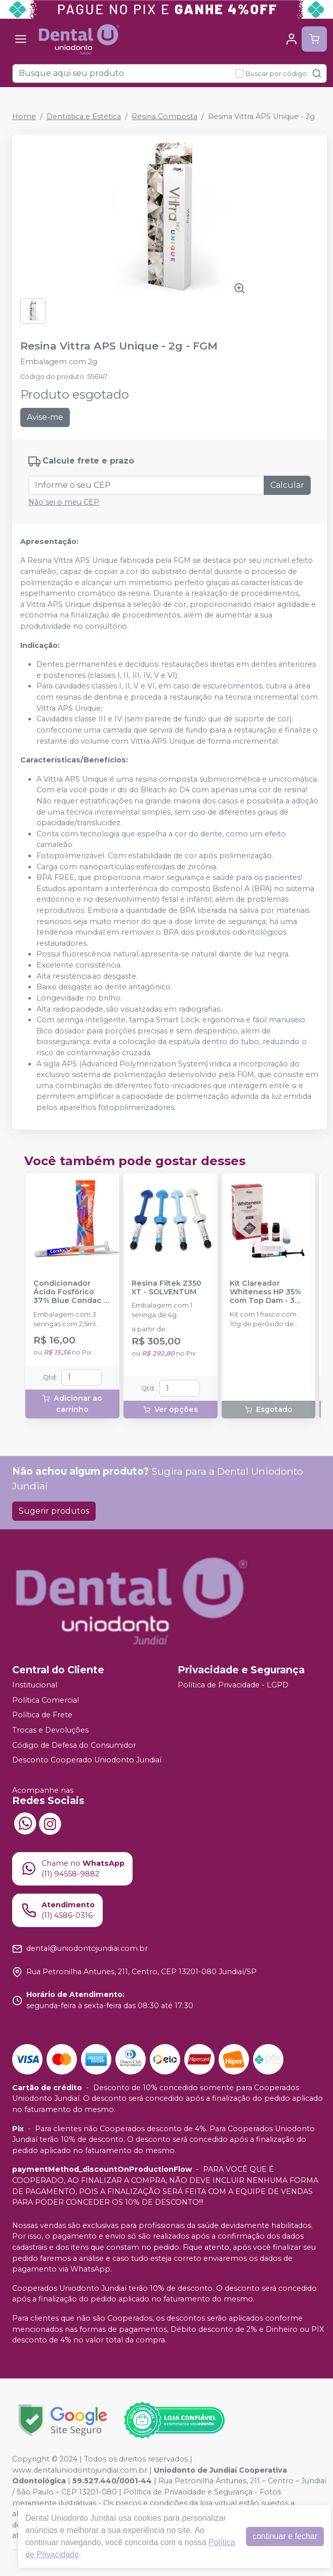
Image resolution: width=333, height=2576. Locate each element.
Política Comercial (45, 1700)
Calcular (287, 485)
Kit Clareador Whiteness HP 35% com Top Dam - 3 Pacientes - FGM (265, 1292)
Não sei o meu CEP (63, 502)
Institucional (34, 1684)
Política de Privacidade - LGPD (233, 1684)
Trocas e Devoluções (50, 1730)
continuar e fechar (285, 2536)
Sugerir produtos (54, 1511)
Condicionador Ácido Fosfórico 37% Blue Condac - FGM (69, 1292)
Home (24, 116)
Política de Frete (42, 1714)
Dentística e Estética (84, 116)
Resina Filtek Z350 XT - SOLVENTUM (166, 1287)
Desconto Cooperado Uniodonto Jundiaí (86, 1759)
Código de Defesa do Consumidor (74, 1745)
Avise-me (45, 417)
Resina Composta (164, 116)
